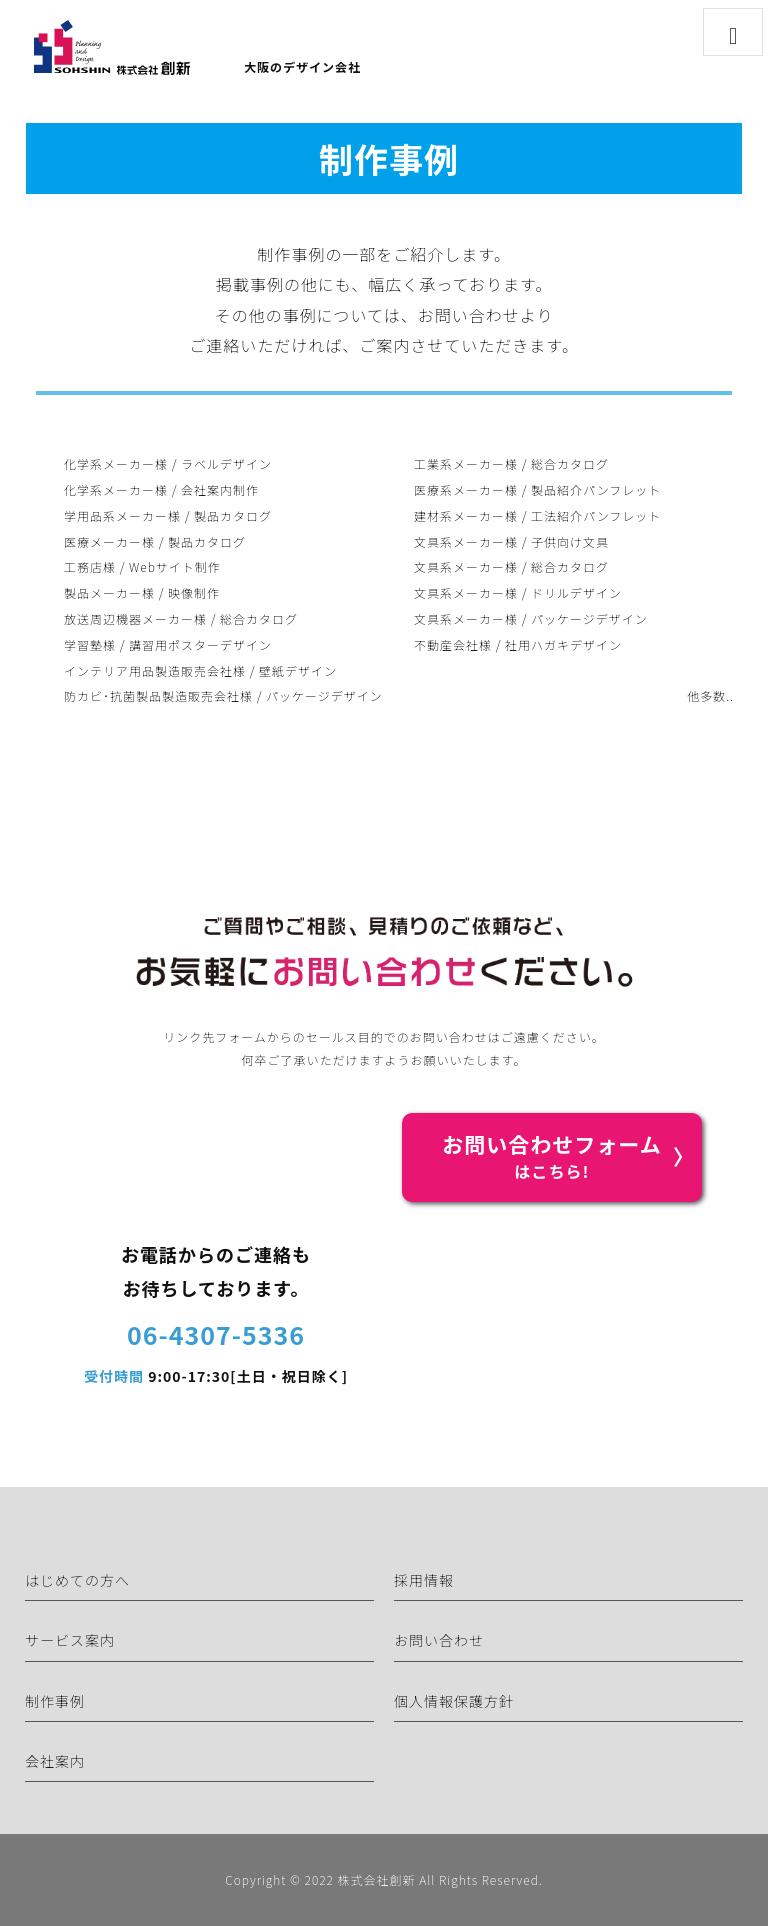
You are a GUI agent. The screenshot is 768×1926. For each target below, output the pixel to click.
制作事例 (55, 1701)
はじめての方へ (77, 1580)
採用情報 (424, 1580)
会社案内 (55, 1761)
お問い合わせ (439, 1640)
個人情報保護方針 (454, 1701)
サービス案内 (70, 1640)
